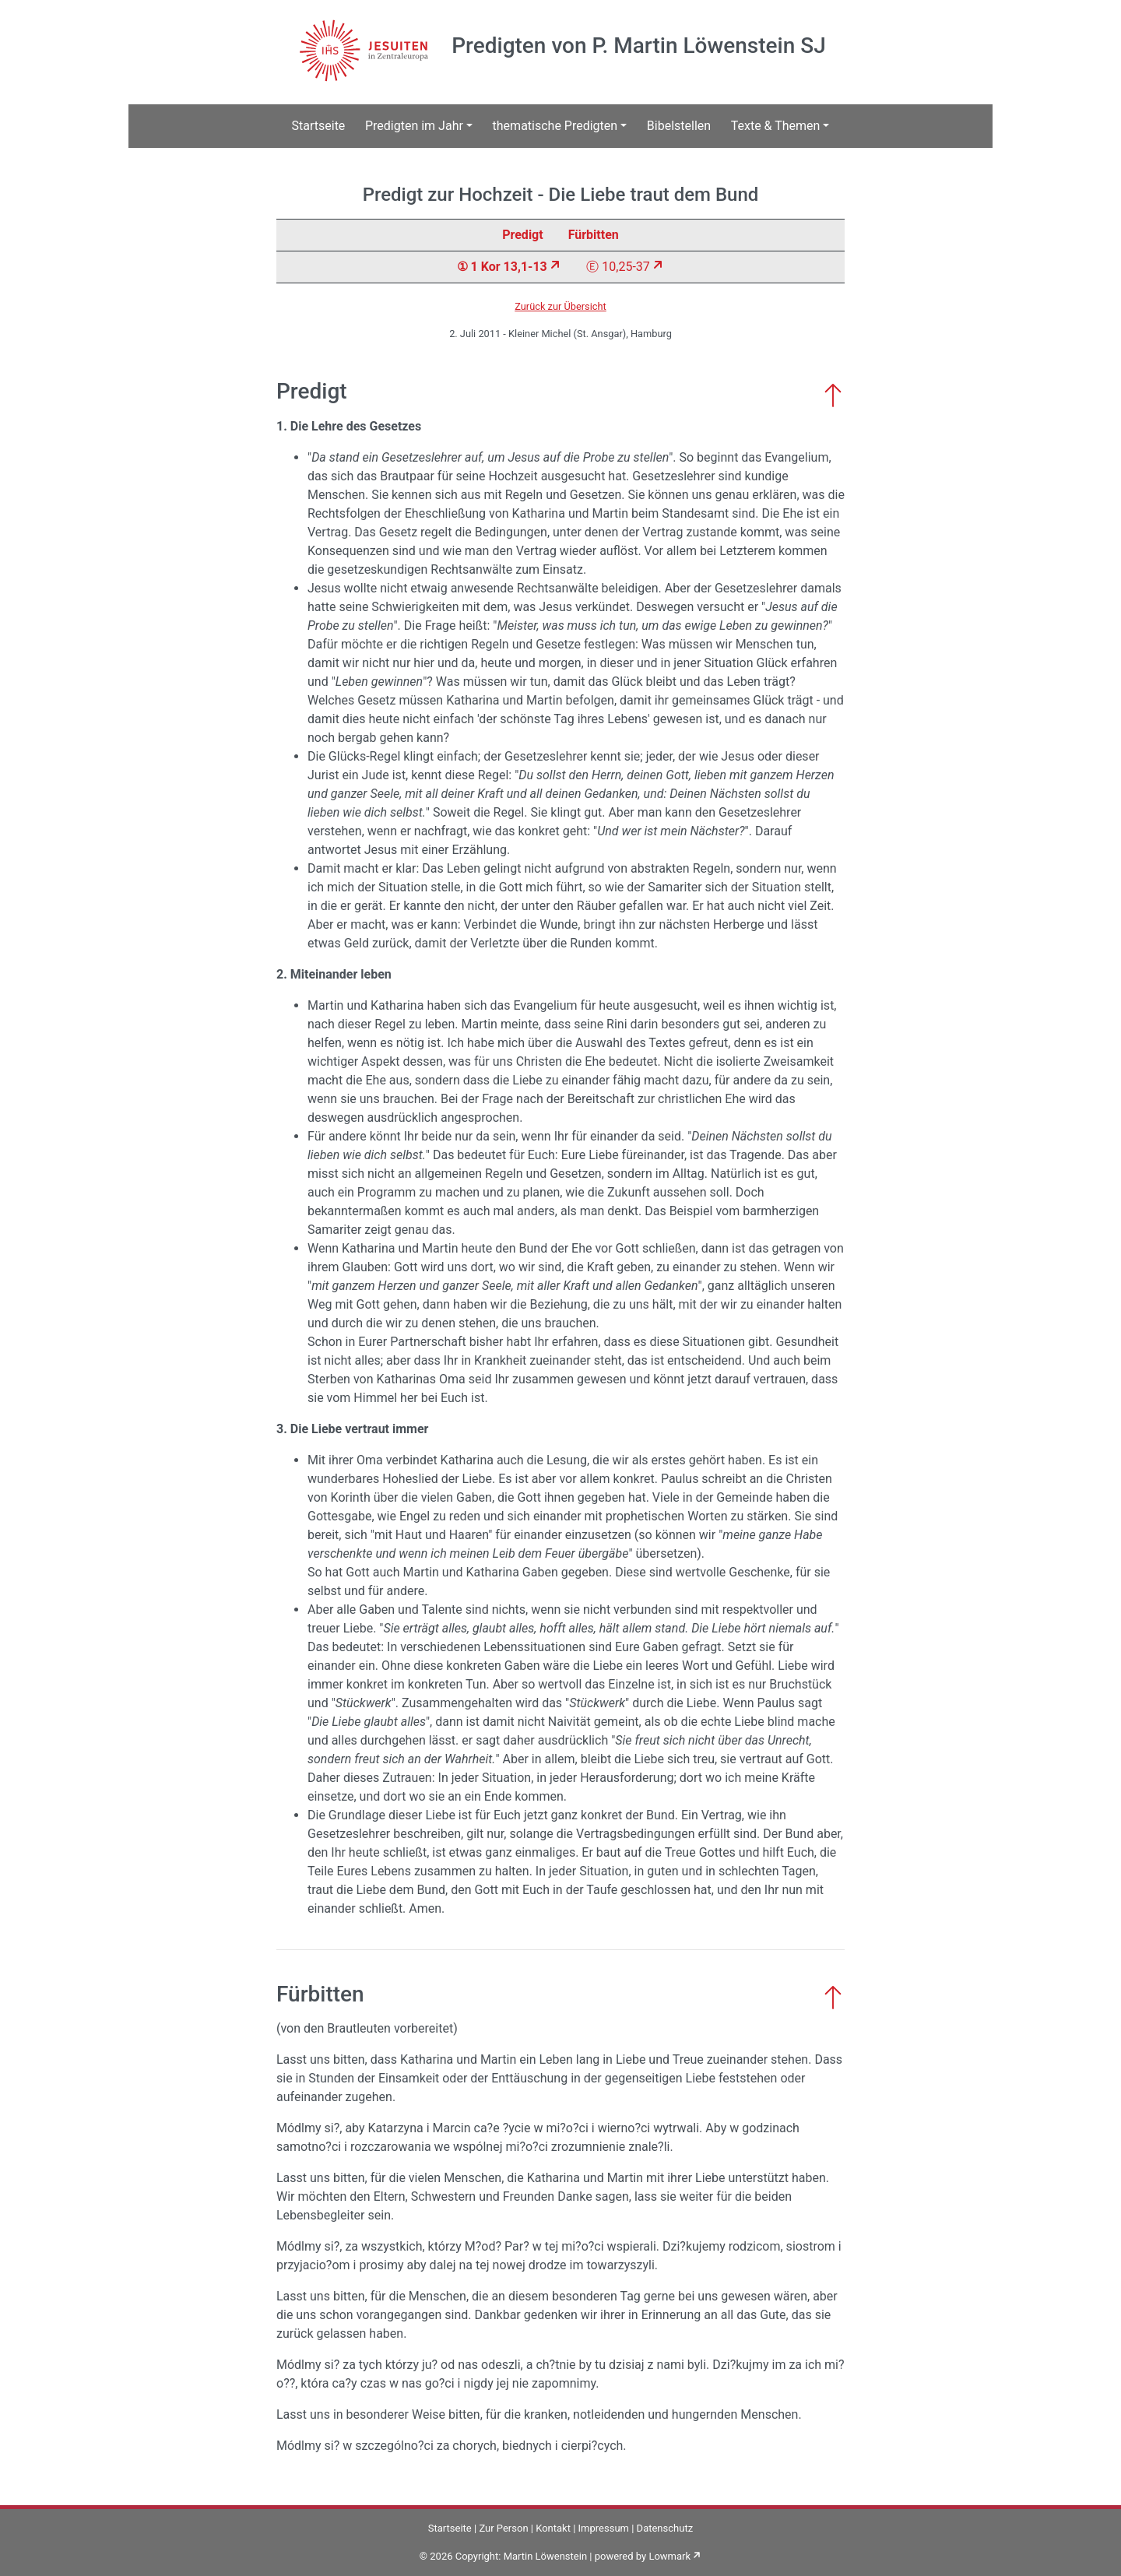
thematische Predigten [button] (555, 125)
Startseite (319, 125)
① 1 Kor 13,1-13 (502, 266)
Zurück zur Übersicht (560, 306)
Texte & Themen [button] (776, 125)
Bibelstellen (679, 125)
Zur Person (503, 2528)
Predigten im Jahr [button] (414, 125)
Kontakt (553, 2528)
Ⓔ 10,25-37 (618, 266)
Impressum (603, 2528)
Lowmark (669, 2556)
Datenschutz (665, 2528)
